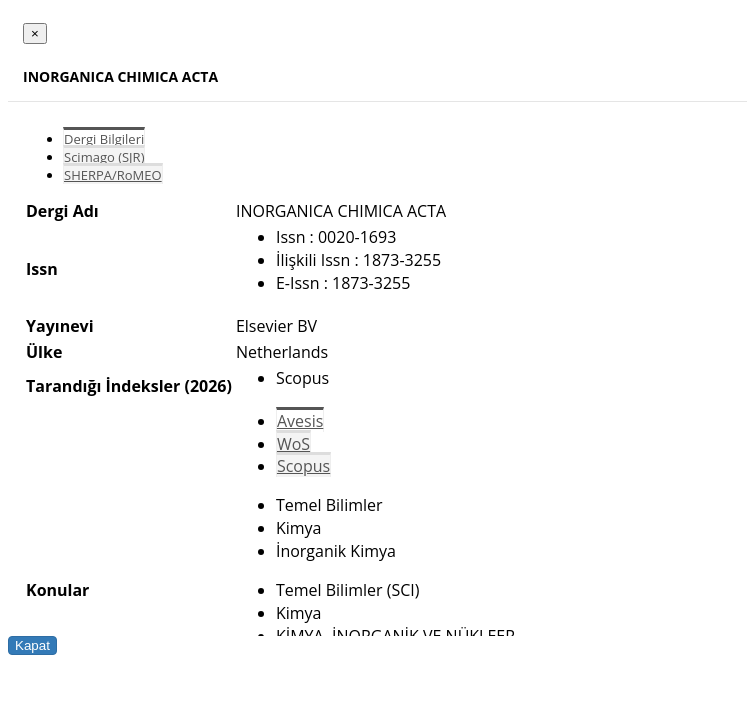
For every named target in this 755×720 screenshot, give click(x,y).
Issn (42, 269)
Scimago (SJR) (104, 157)
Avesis (300, 421)
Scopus (303, 466)
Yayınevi (60, 326)
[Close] (35, 33)
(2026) (207, 386)
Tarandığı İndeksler (103, 386)
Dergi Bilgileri (104, 139)
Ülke (44, 352)
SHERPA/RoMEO (113, 175)
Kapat (32, 645)
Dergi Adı (62, 211)
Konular (57, 590)
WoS (293, 444)
